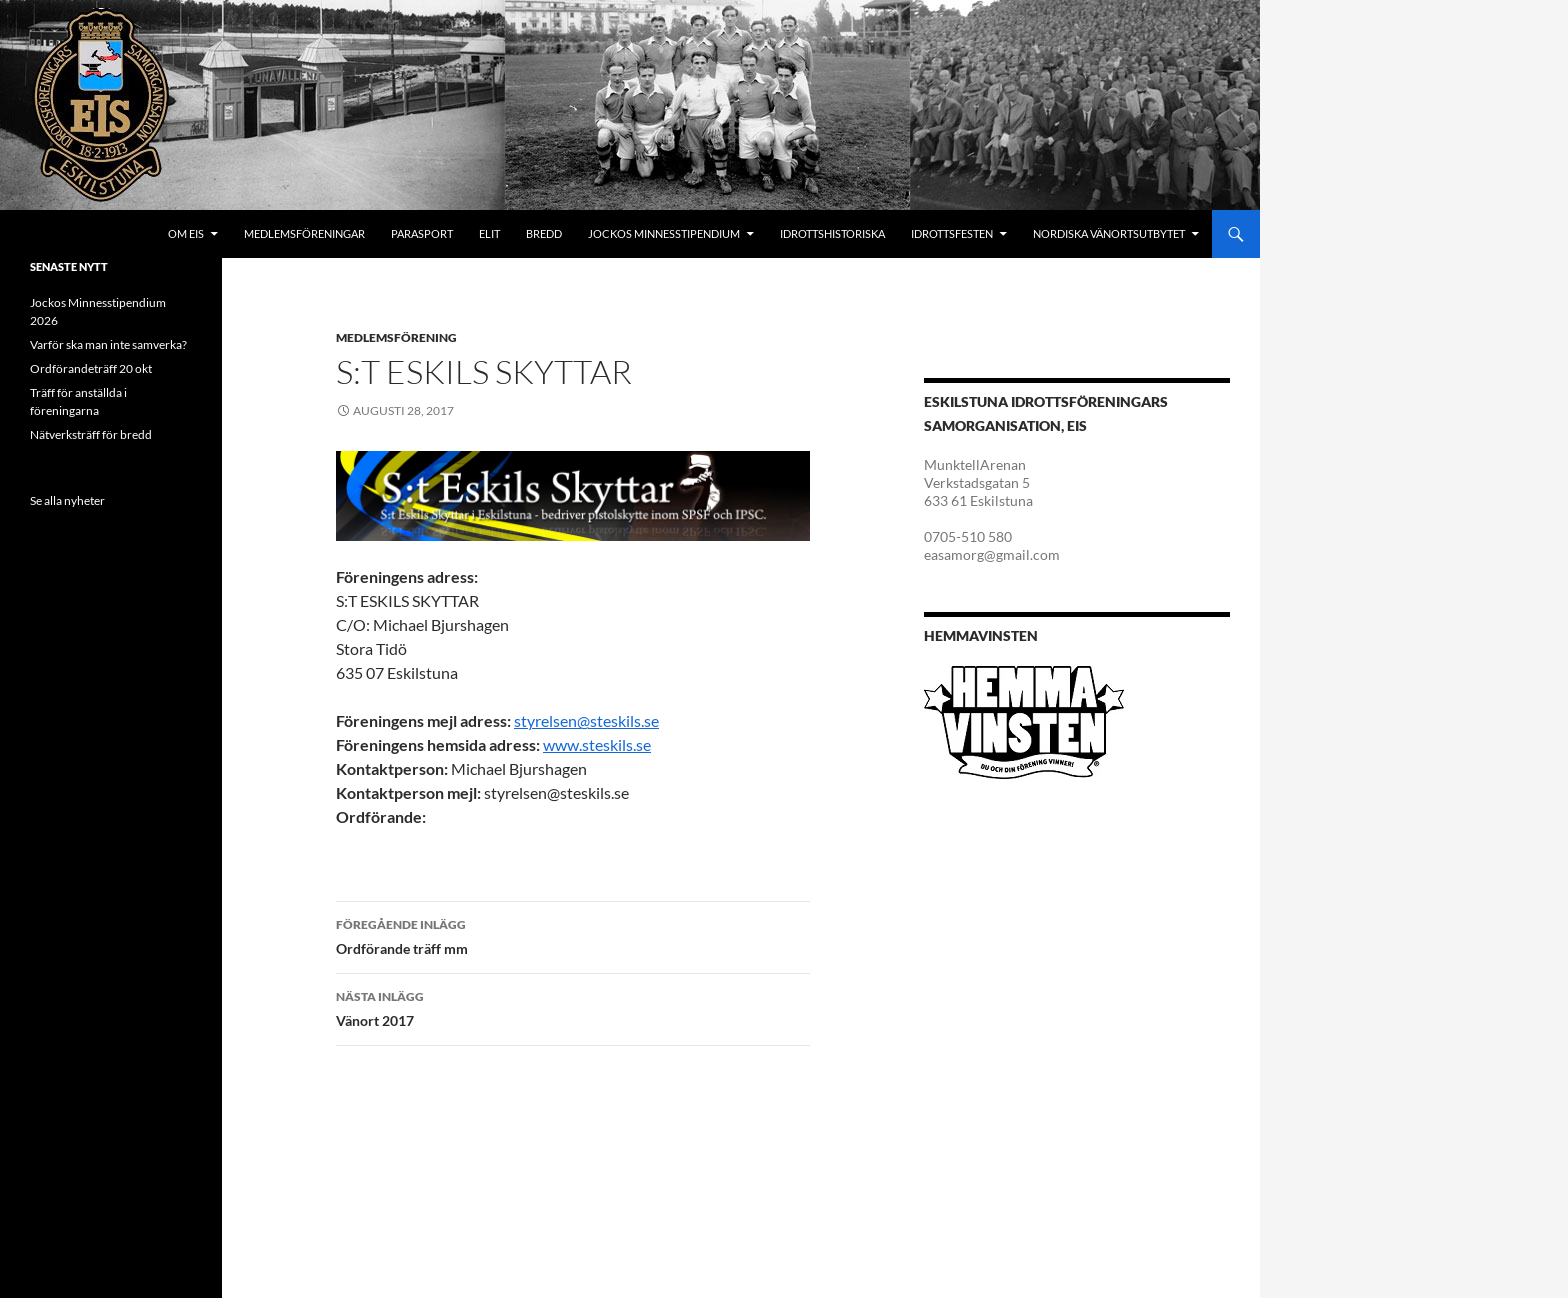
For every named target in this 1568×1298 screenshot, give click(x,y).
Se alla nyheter (67, 500)
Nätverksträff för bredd (91, 434)
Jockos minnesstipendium (664, 233)
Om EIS (186, 233)
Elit (489, 233)
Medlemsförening (396, 337)
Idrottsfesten (952, 233)
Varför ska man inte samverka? (108, 344)
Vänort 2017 (573, 1007)
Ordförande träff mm (573, 935)
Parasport (422, 233)
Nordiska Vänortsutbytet (1109, 233)
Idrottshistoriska (832, 233)
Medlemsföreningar (304, 233)
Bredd (544, 233)
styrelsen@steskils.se (586, 720)
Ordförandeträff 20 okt (91, 368)
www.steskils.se (597, 744)
